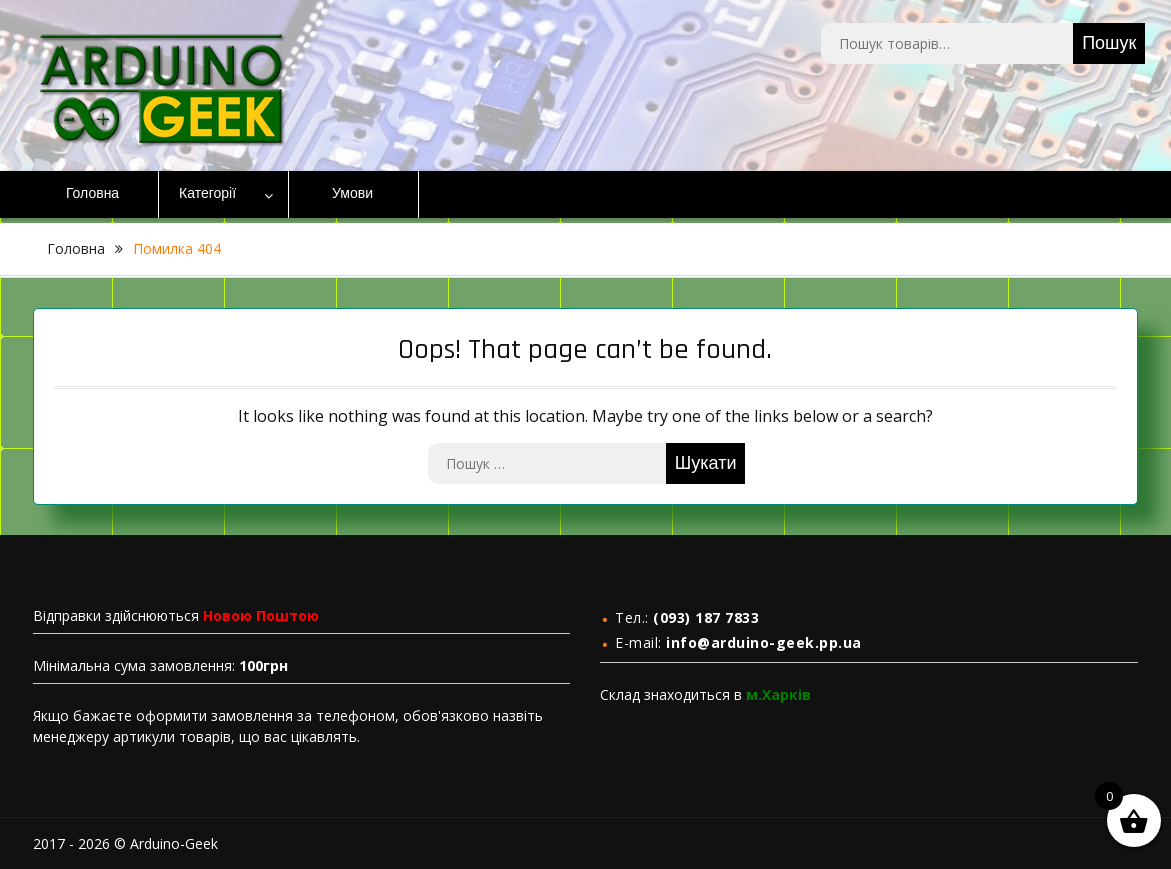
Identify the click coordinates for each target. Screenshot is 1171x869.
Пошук (1109, 43)
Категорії (207, 194)
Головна (92, 194)
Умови (352, 194)
